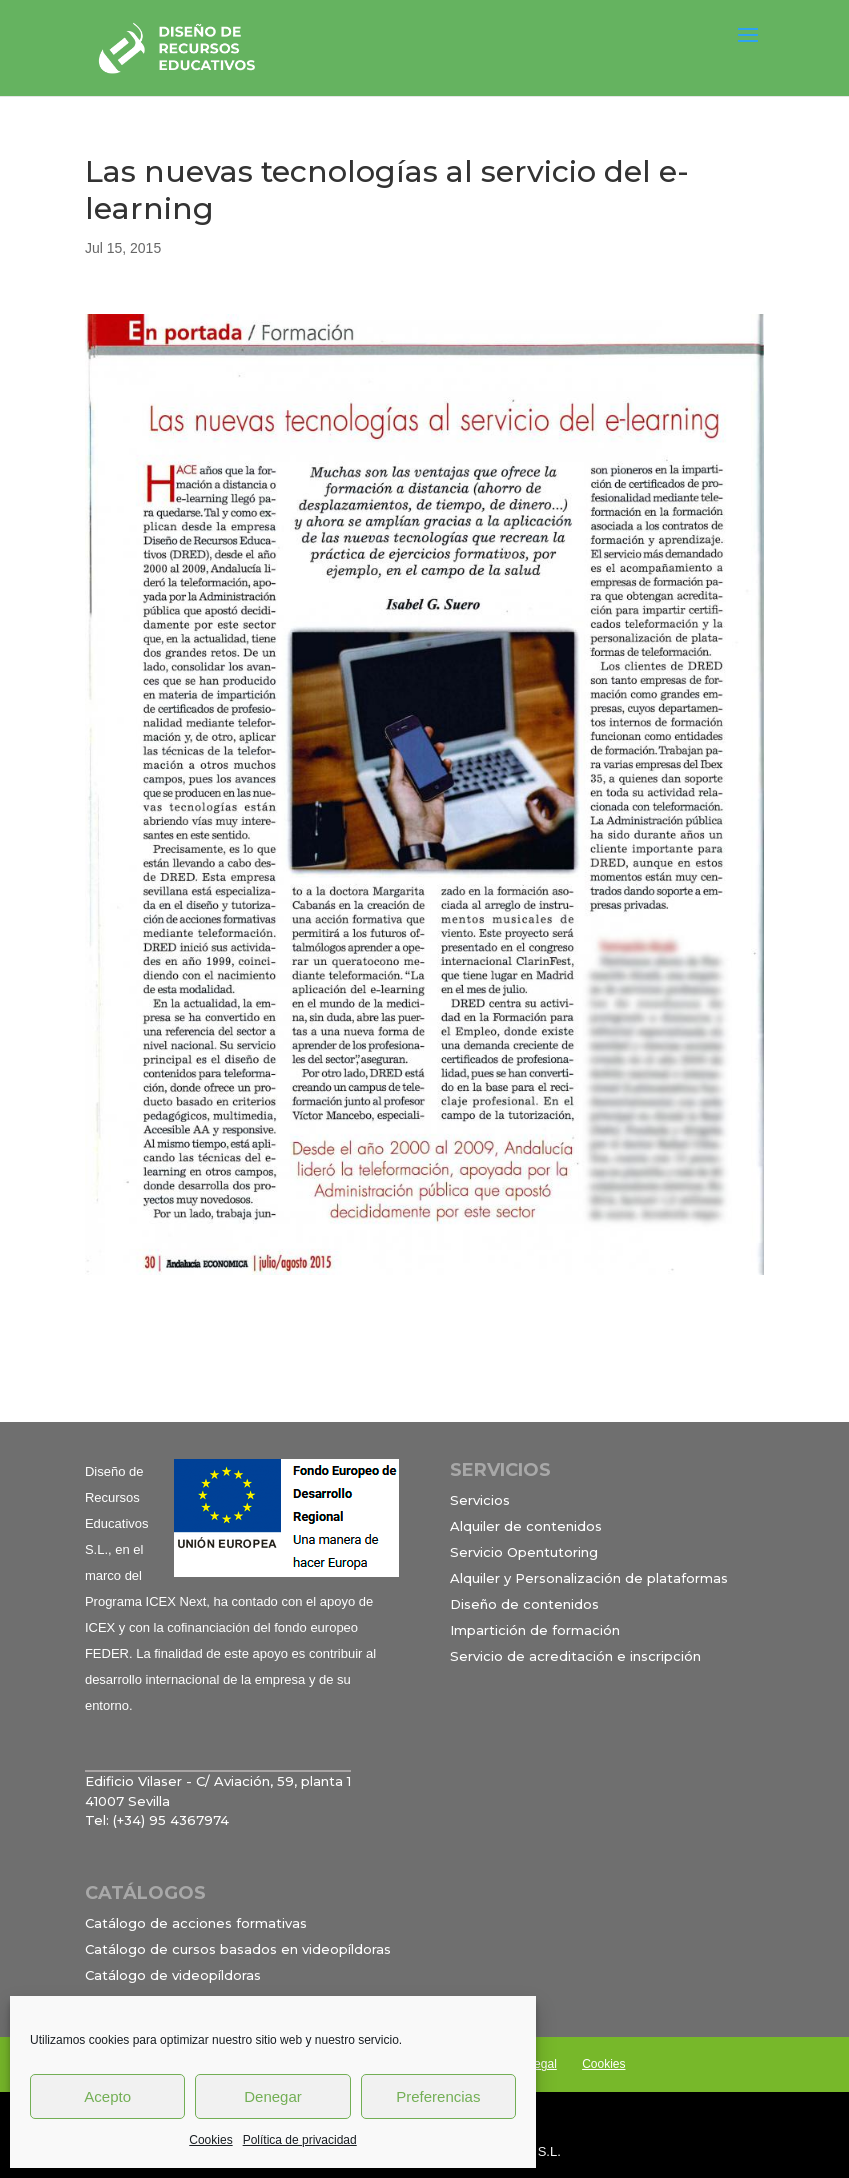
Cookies (210, 2140)
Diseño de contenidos (524, 1604)
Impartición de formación (535, 1630)
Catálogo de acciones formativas (196, 1923)
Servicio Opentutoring (524, 1552)
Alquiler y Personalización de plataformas (589, 1578)
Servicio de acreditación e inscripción (575, 1656)
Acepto (107, 2096)
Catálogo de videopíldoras (173, 1975)
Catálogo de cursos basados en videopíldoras (238, 1949)
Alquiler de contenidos (526, 1526)
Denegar (273, 2096)
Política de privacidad (300, 2140)
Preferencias (438, 2096)
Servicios (480, 1500)
